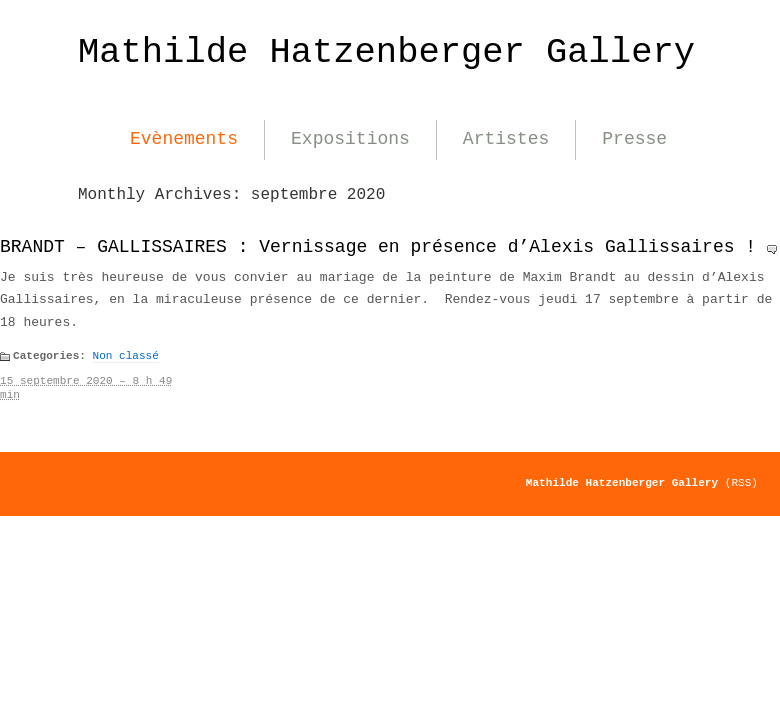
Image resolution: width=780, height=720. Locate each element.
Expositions (350, 139)
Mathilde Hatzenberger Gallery (386, 52)
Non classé (126, 356)
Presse (634, 139)
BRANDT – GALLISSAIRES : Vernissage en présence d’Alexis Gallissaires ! (378, 247)
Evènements (184, 139)
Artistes (506, 139)
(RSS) (741, 483)
